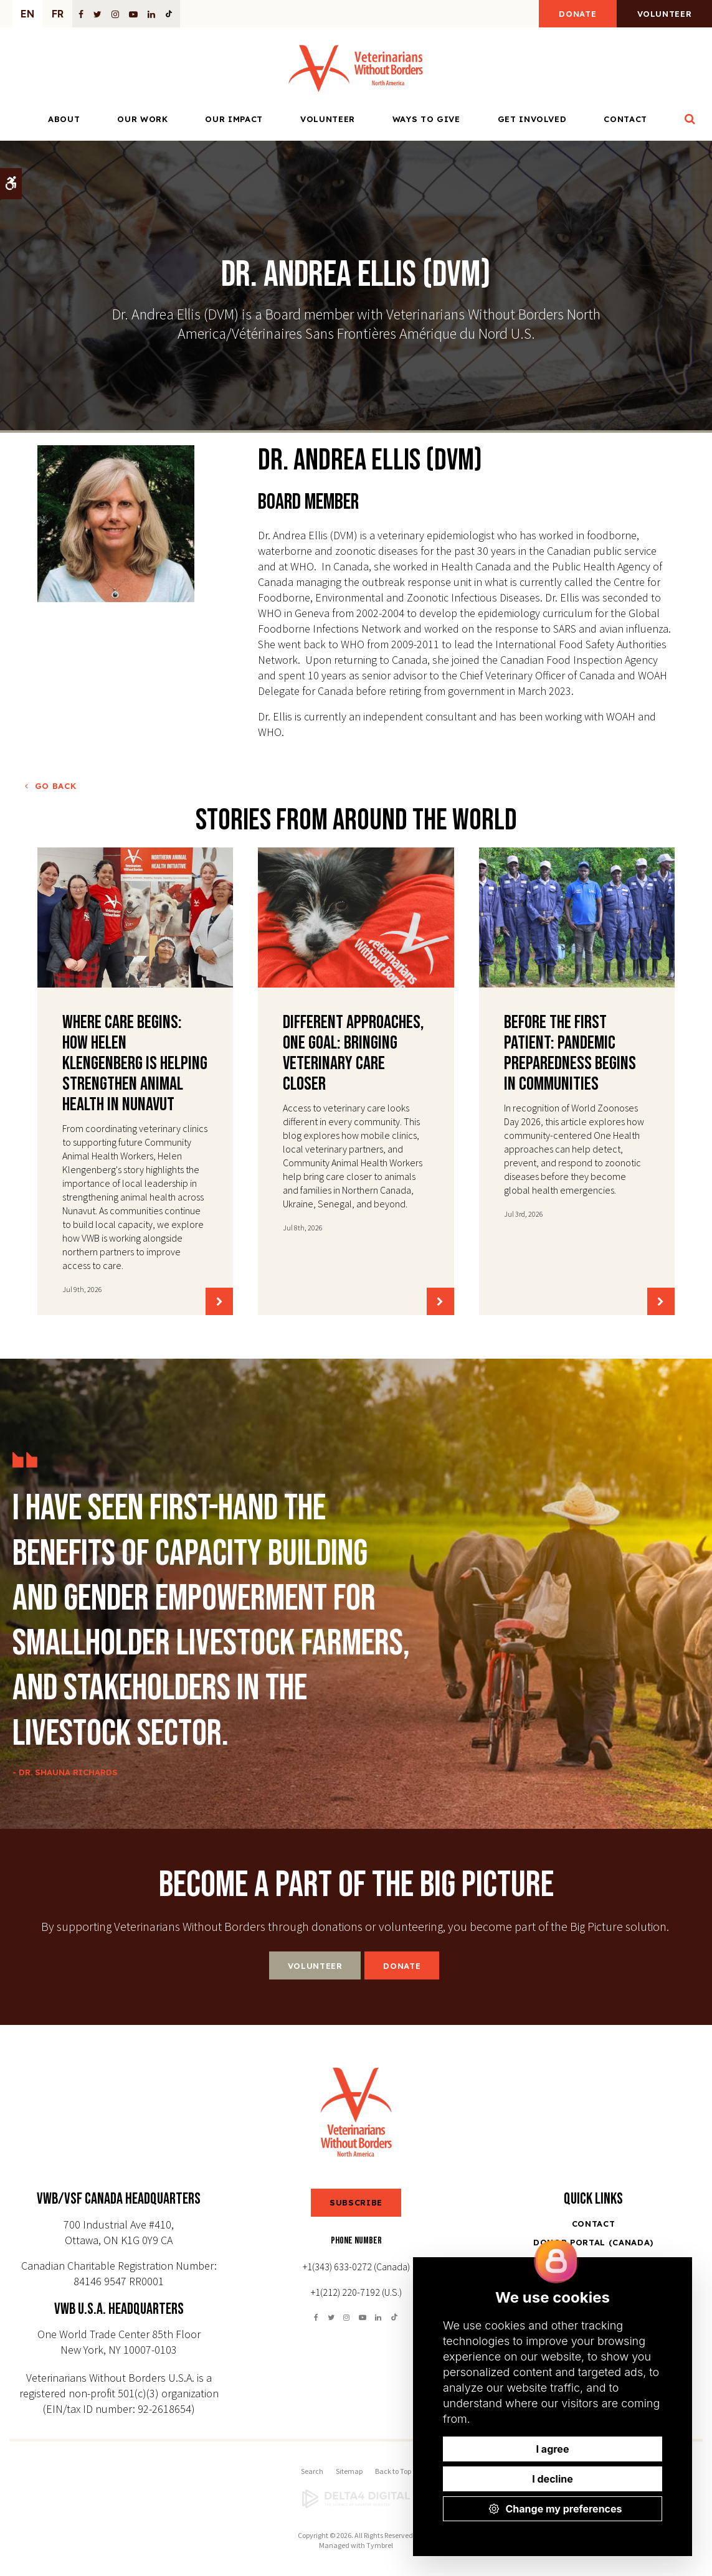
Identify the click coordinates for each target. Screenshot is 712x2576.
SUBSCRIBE (356, 2202)
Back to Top (393, 2471)
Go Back (56, 786)
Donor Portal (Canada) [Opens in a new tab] (593, 2242)
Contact (625, 120)
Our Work (142, 120)
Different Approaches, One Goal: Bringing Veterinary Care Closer (353, 1053)
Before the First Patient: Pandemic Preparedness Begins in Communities (570, 1053)
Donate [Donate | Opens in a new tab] (574, 14)
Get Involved (532, 120)
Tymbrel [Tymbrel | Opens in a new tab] (379, 2545)
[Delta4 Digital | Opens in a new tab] (356, 2498)
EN (27, 13)
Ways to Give (426, 120)
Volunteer (663, 14)
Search (312, 2471)
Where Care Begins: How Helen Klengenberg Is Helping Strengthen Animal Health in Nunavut (134, 1063)
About (64, 120)
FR (58, 13)
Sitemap (349, 2471)
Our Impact (234, 120)
